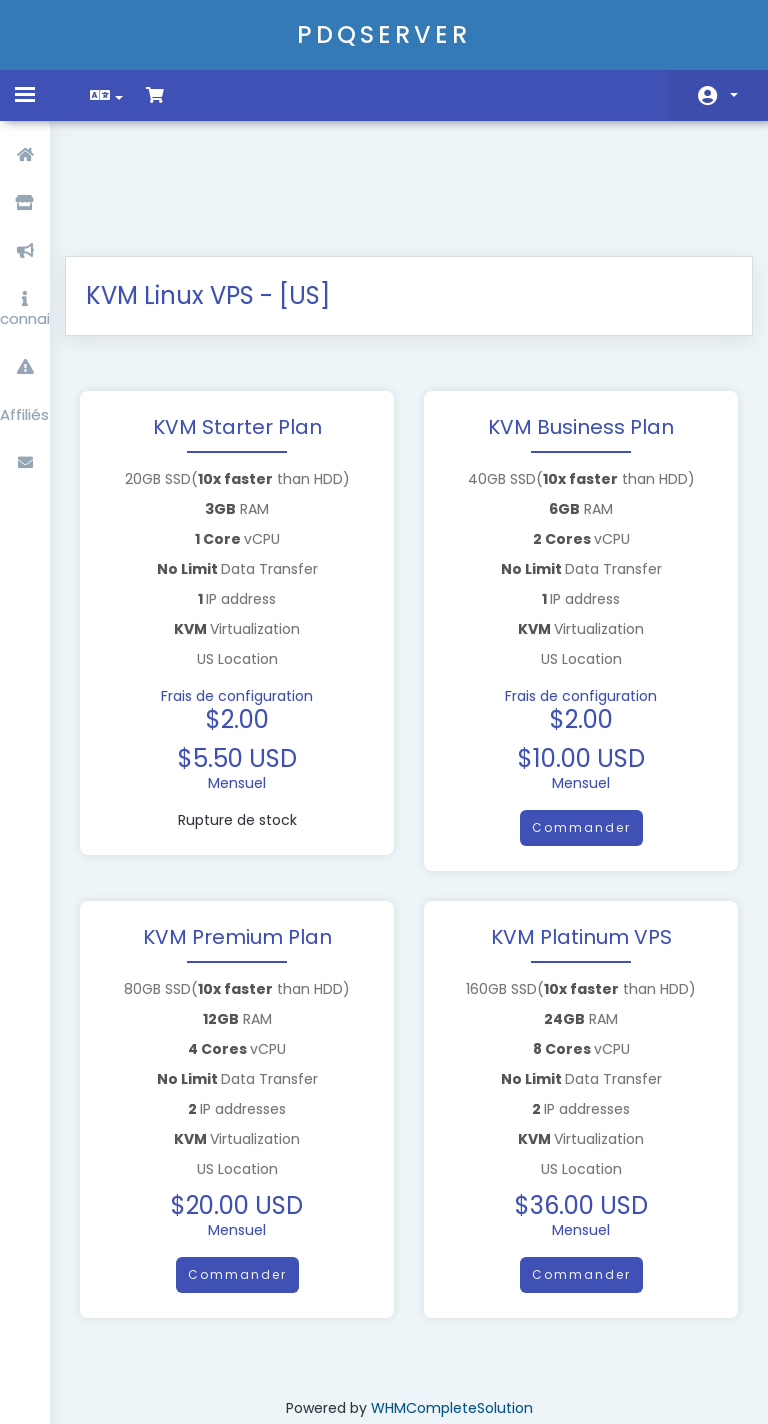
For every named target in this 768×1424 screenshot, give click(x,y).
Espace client (734, 95)
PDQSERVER (384, 34)
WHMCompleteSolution (452, 1303)
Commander (573, 722)
